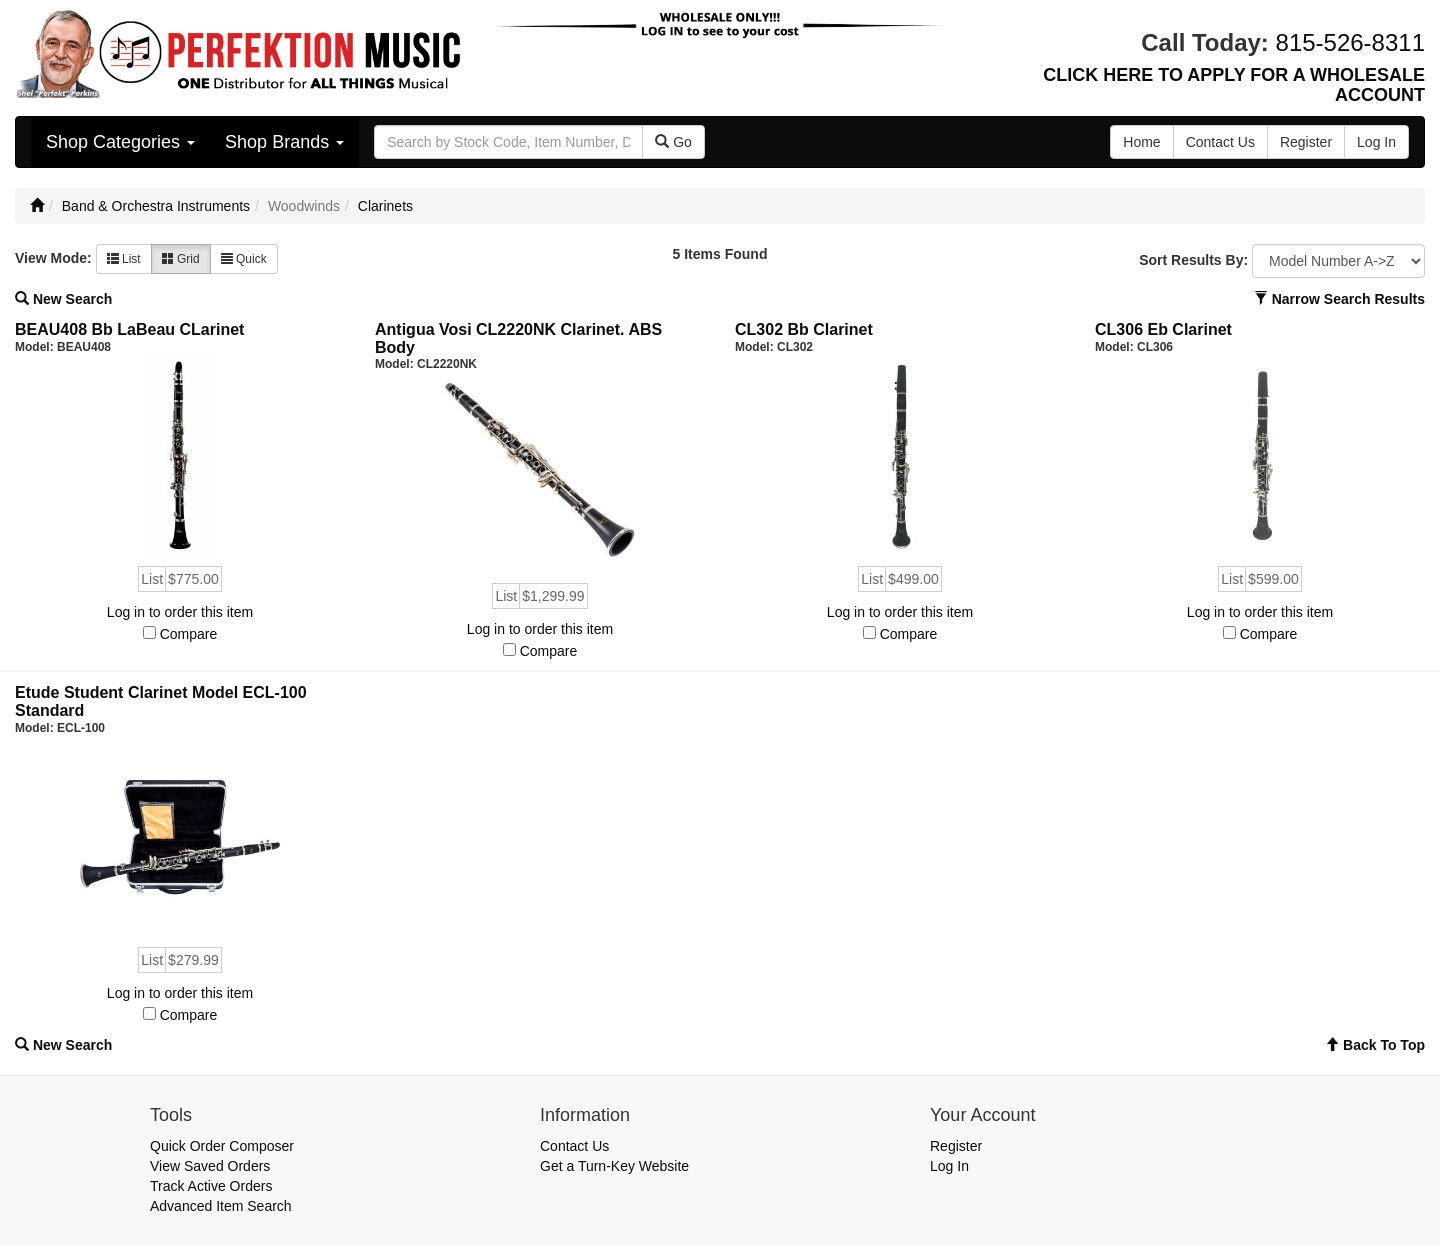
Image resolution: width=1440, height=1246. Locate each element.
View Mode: (53, 258)
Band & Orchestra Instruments (156, 206)
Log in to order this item (180, 612)
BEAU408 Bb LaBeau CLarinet (129, 329)
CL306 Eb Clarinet (1163, 329)
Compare (189, 634)
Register (956, 1146)
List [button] (124, 259)
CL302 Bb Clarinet (804, 329)
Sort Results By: (1193, 260)
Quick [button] (244, 259)
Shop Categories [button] (120, 142)
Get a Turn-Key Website (614, 1166)
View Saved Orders (210, 1166)
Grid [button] (181, 259)
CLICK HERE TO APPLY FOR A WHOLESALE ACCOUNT (1234, 85)
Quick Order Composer (222, 1146)
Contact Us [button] (1220, 142)
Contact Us (574, 1146)
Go (673, 142)
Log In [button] (1376, 142)
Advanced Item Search (221, 1206)
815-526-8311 (1350, 42)
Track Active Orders (211, 1186)
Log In (949, 1166)
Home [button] (1141, 142)
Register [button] (1306, 142)
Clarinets (385, 206)
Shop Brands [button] (284, 142)
